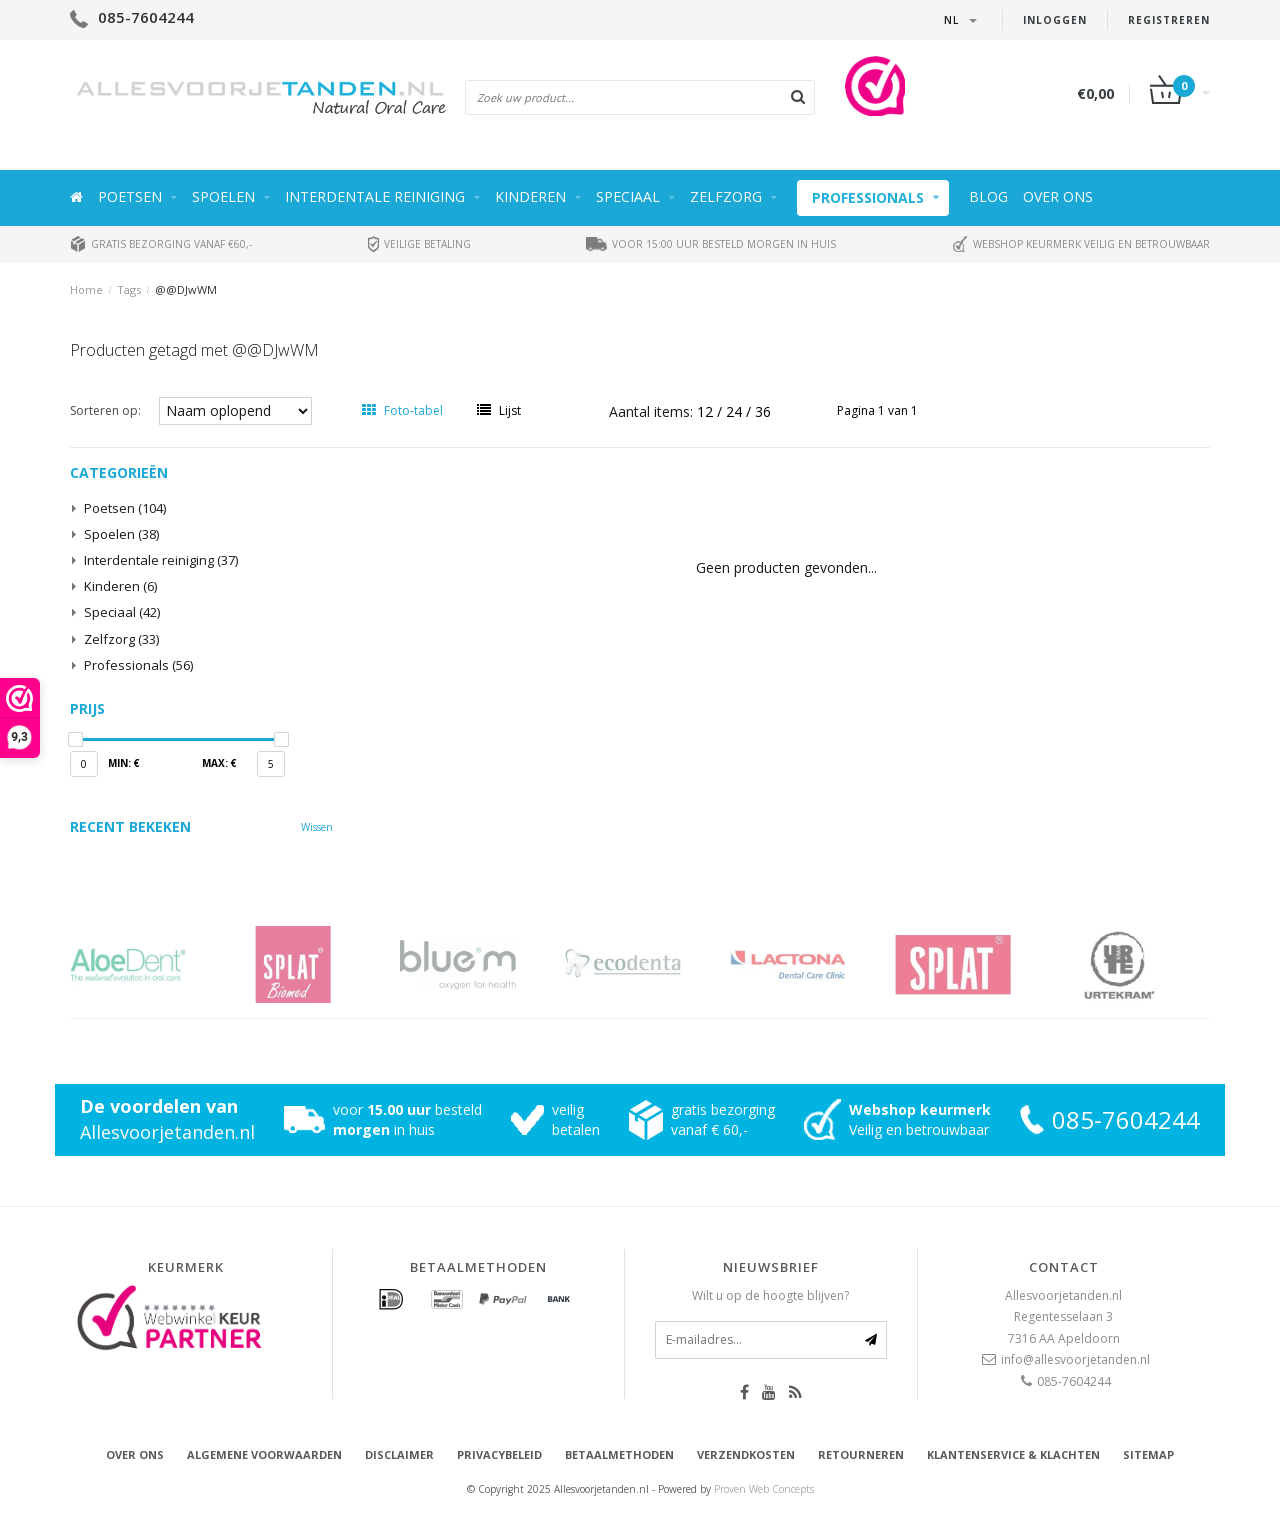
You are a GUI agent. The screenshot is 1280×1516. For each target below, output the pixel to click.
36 (763, 411)
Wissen (317, 827)
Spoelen (223, 196)
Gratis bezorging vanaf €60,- (161, 244)
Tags (129, 289)
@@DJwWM (186, 289)
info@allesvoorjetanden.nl (1075, 1359)
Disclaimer (399, 1454)
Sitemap (1148, 1454)
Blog (988, 196)
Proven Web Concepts (764, 1489)
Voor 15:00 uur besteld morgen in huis (711, 244)
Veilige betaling (419, 244)
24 (736, 411)
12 (707, 411)
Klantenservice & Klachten (1013, 1454)
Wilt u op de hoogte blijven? (770, 1295)
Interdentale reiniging (375, 196)
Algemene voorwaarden (264, 1454)
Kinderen (530, 196)
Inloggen (1055, 20)
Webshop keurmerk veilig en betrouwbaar (1081, 244)
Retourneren (861, 1454)
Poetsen (130, 196)
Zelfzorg (726, 196)
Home (86, 289)
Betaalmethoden (619, 1454)
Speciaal (628, 196)
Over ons (1058, 196)
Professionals (868, 197)
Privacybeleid (499, 1454)
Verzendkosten (746, 1454)
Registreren (1169, 20)
